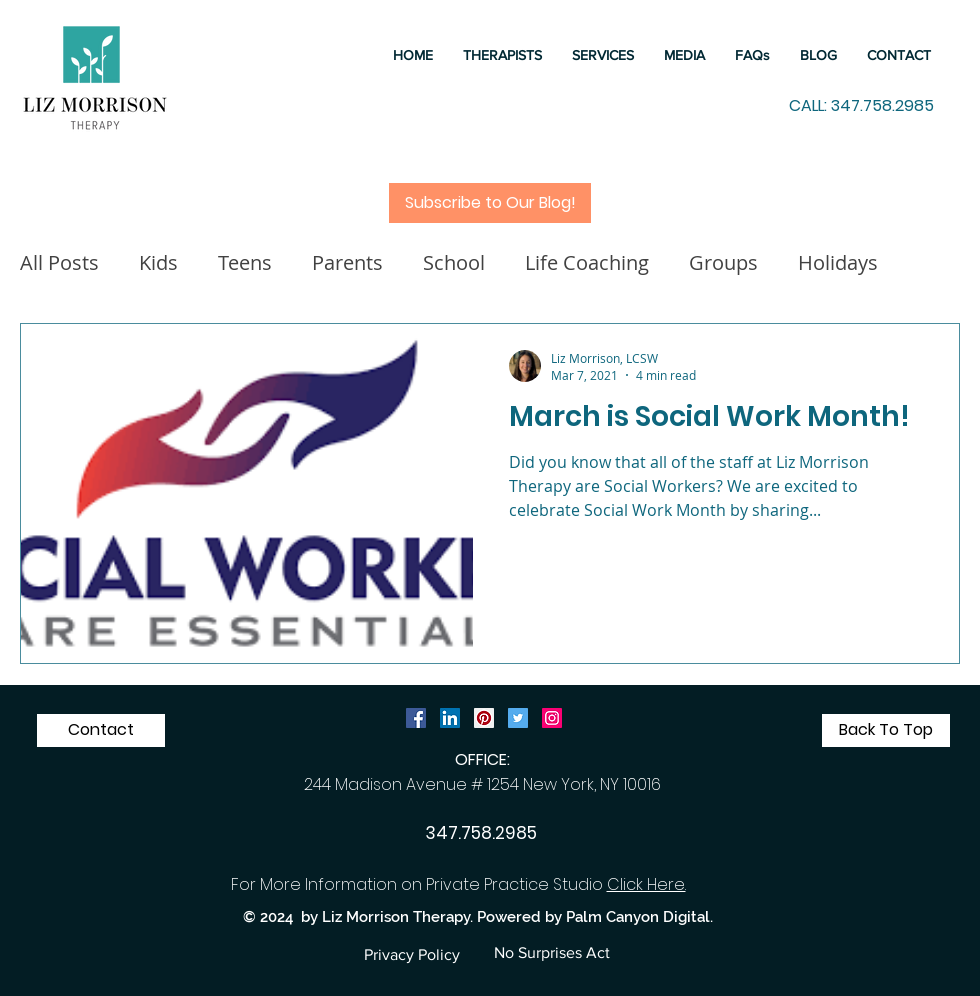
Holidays (838, 262)
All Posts (59, 262)
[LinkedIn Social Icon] (450, 718)
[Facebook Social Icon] (416, 718)
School (454, 262)
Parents (347, 262)
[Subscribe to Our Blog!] (490, 203)
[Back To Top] (886, 730)
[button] (603, 55)
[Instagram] (552, 718)
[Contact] (101, 730)
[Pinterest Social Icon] (484, 718)
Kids (158, 262)
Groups (723, 262)
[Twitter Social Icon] (518, 718)
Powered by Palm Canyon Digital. (595, 917)
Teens (245, 262)
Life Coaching (587, 262)
